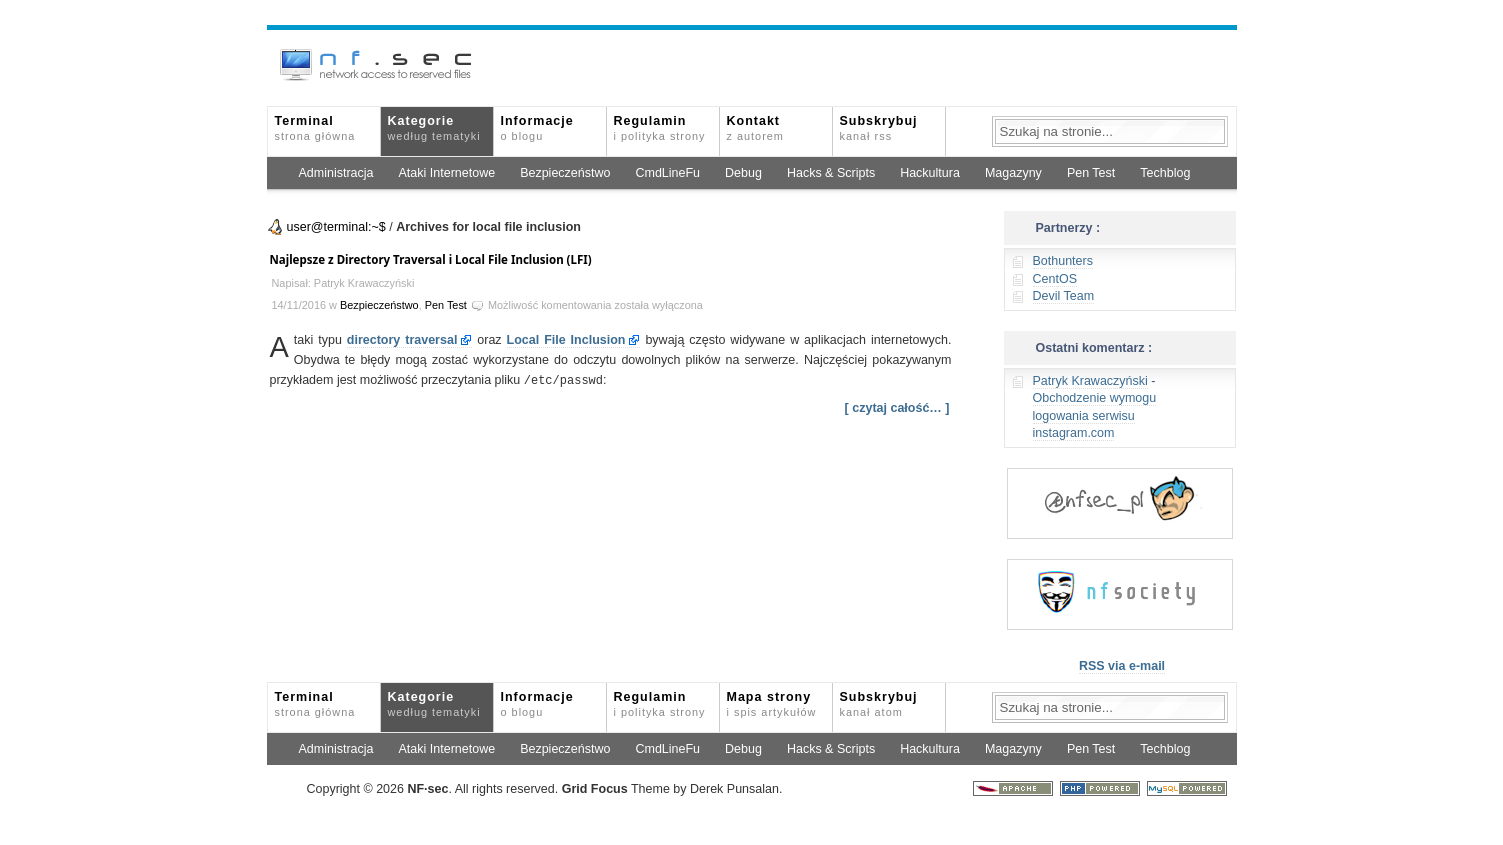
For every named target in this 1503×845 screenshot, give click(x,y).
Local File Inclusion (566, 340)
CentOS (1055, 279)
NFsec (427, 789)
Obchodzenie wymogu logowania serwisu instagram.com (1095, 415)
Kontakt (755, 128)
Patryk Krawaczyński (1090, 381)
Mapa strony (772, 704)
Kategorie (434, 128)
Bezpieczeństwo (565, 173)
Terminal (315, 128)
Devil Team (1064, 296)
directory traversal (402, 340)
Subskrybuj (879, 128)
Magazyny (1013, 173)
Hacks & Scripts (831, 173)
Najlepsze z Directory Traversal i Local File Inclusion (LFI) (431, 259)
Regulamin (660, 128)
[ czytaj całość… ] (897, 407)
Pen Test (1091, 173)
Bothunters (1063, 261)
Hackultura (930, 173)
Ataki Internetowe (447, 173)
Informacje (537, 128)
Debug (743, 173)
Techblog (1165, 173)
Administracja (336, 173)
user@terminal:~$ (336, 227)
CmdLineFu (667, 173)
